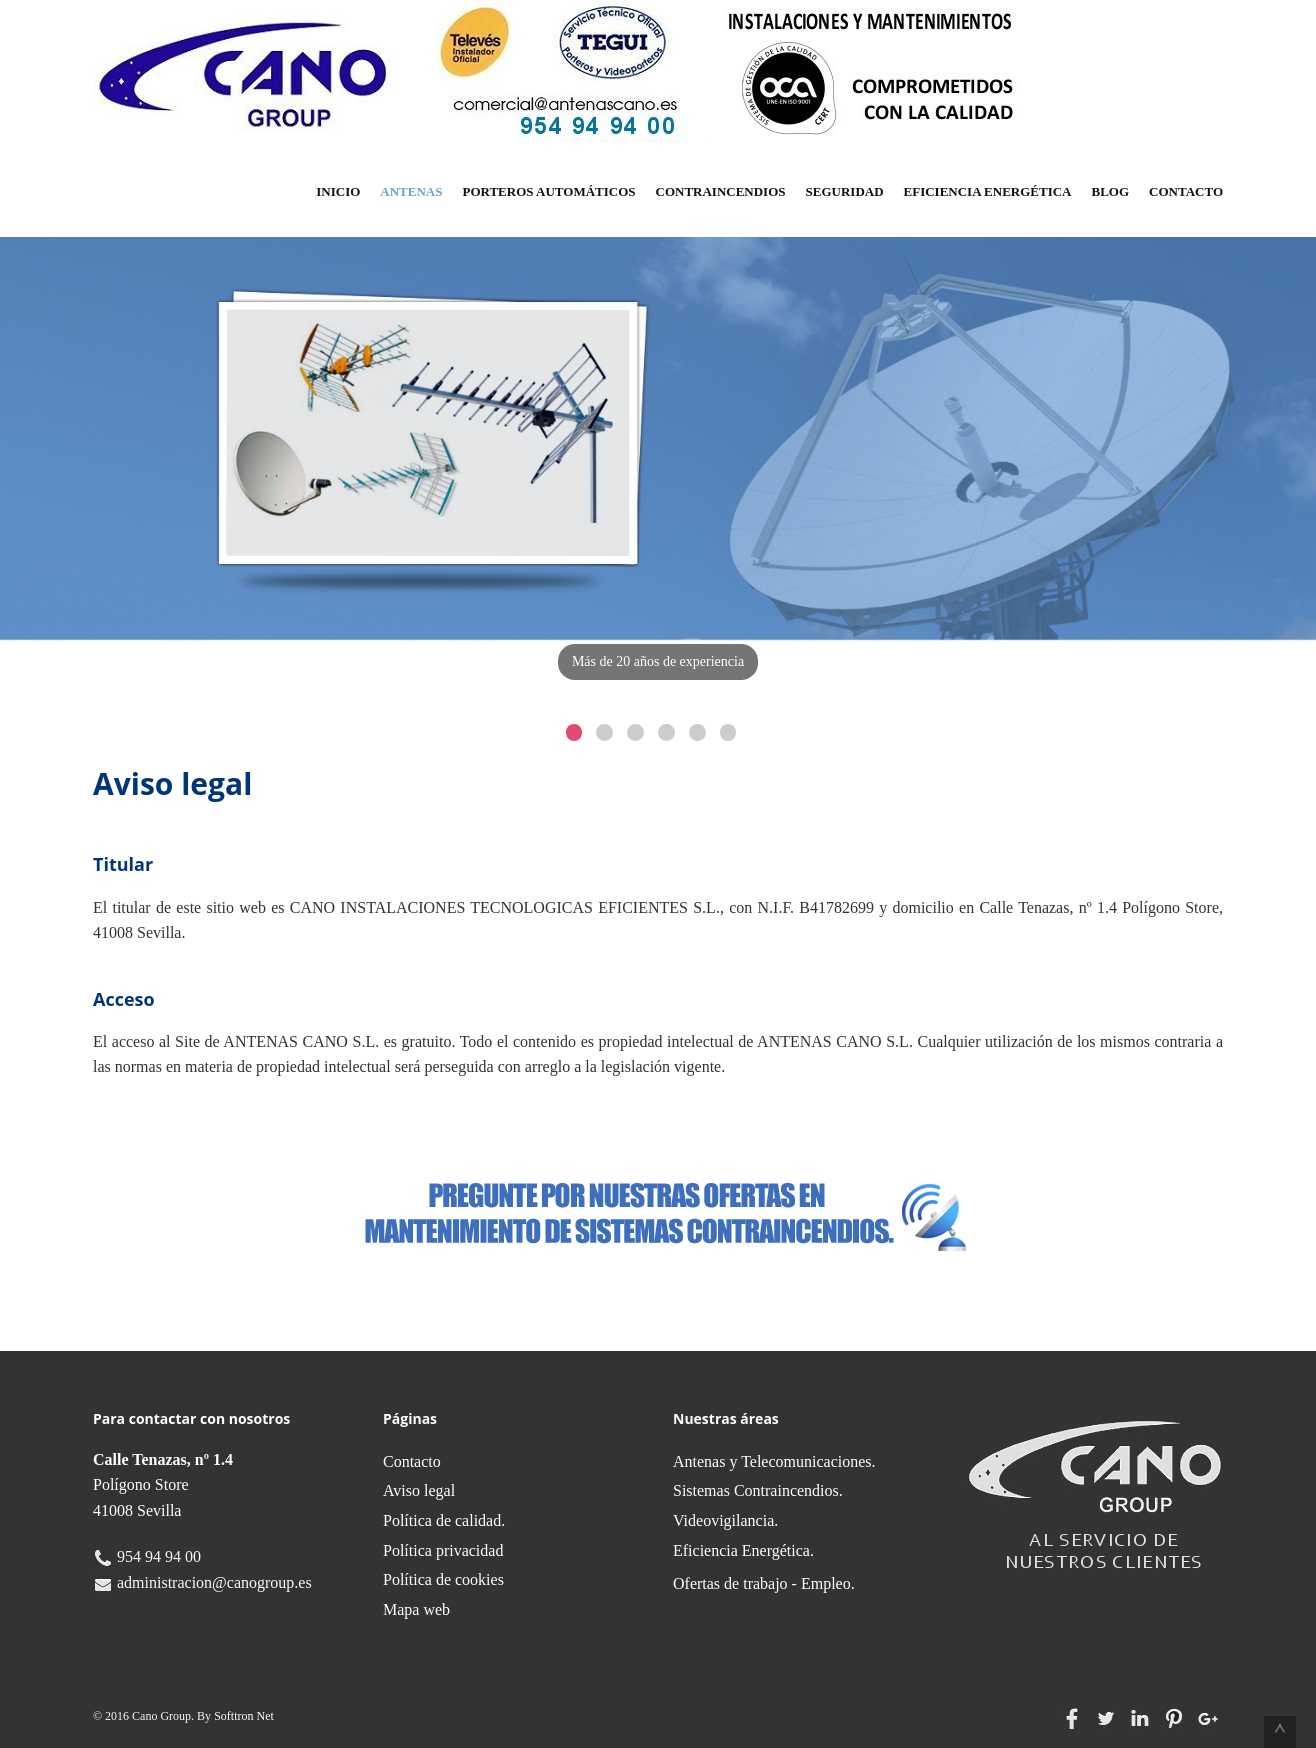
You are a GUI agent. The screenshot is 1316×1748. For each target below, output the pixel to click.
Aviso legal (419, 1490)
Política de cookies (443, 1579)
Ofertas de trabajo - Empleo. (764, 1583)
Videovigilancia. (725, 1520)
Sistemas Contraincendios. (758, 1490)
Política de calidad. (444, 1520)
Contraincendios (721, 191)
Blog (1111, 191)
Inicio (338, 191)
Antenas (411, 191)
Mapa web (416, 1609)
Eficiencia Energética (988, 191)
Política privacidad (443, 1550)
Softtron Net (244, 1716)
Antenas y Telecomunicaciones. (774, 1461)
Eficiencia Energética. (743, 1550)
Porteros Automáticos (548, 191)
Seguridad (845, 191)
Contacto (1186, 191)
